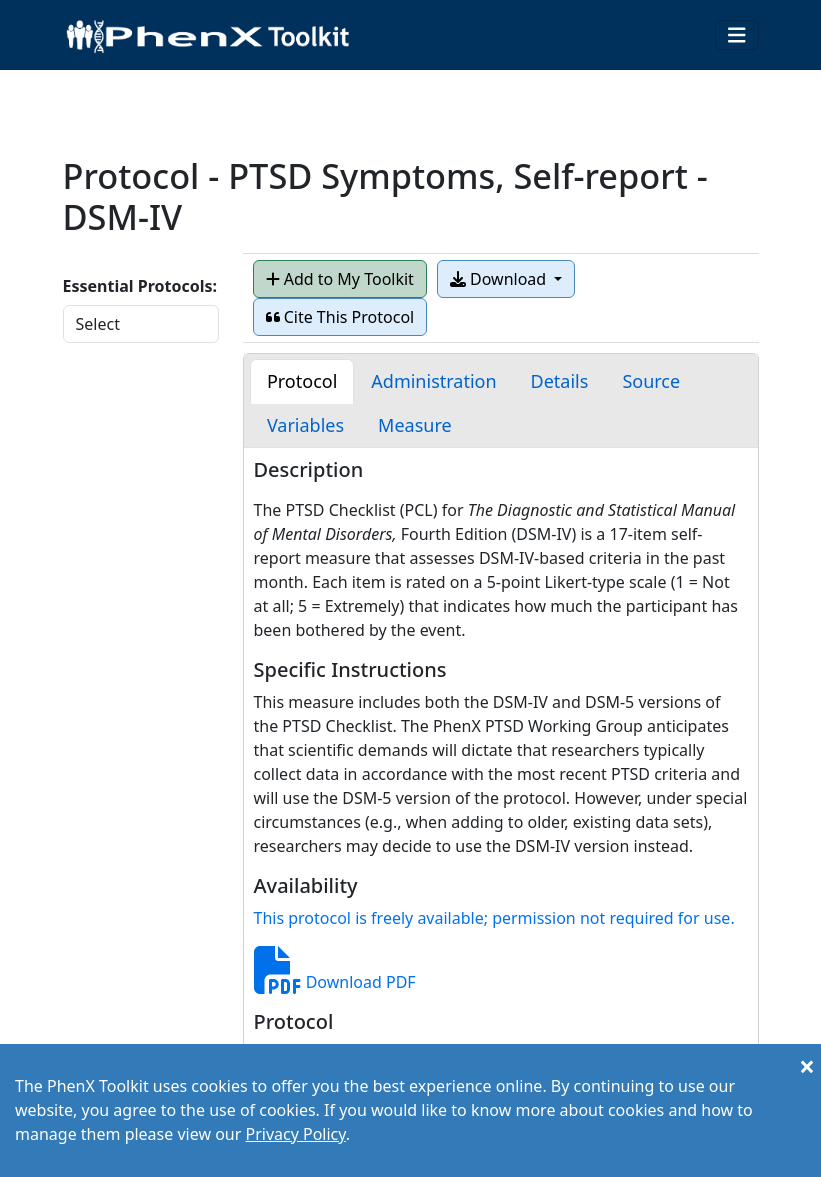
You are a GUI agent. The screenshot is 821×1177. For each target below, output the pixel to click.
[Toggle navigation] (737, 35)
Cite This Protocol (340, 317)
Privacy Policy (295, 1134)
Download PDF (335, 982)
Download (500, 279)
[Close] (807, 1066)
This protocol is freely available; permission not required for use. (494, 918)
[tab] (302, 381)
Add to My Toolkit (340, 279)
